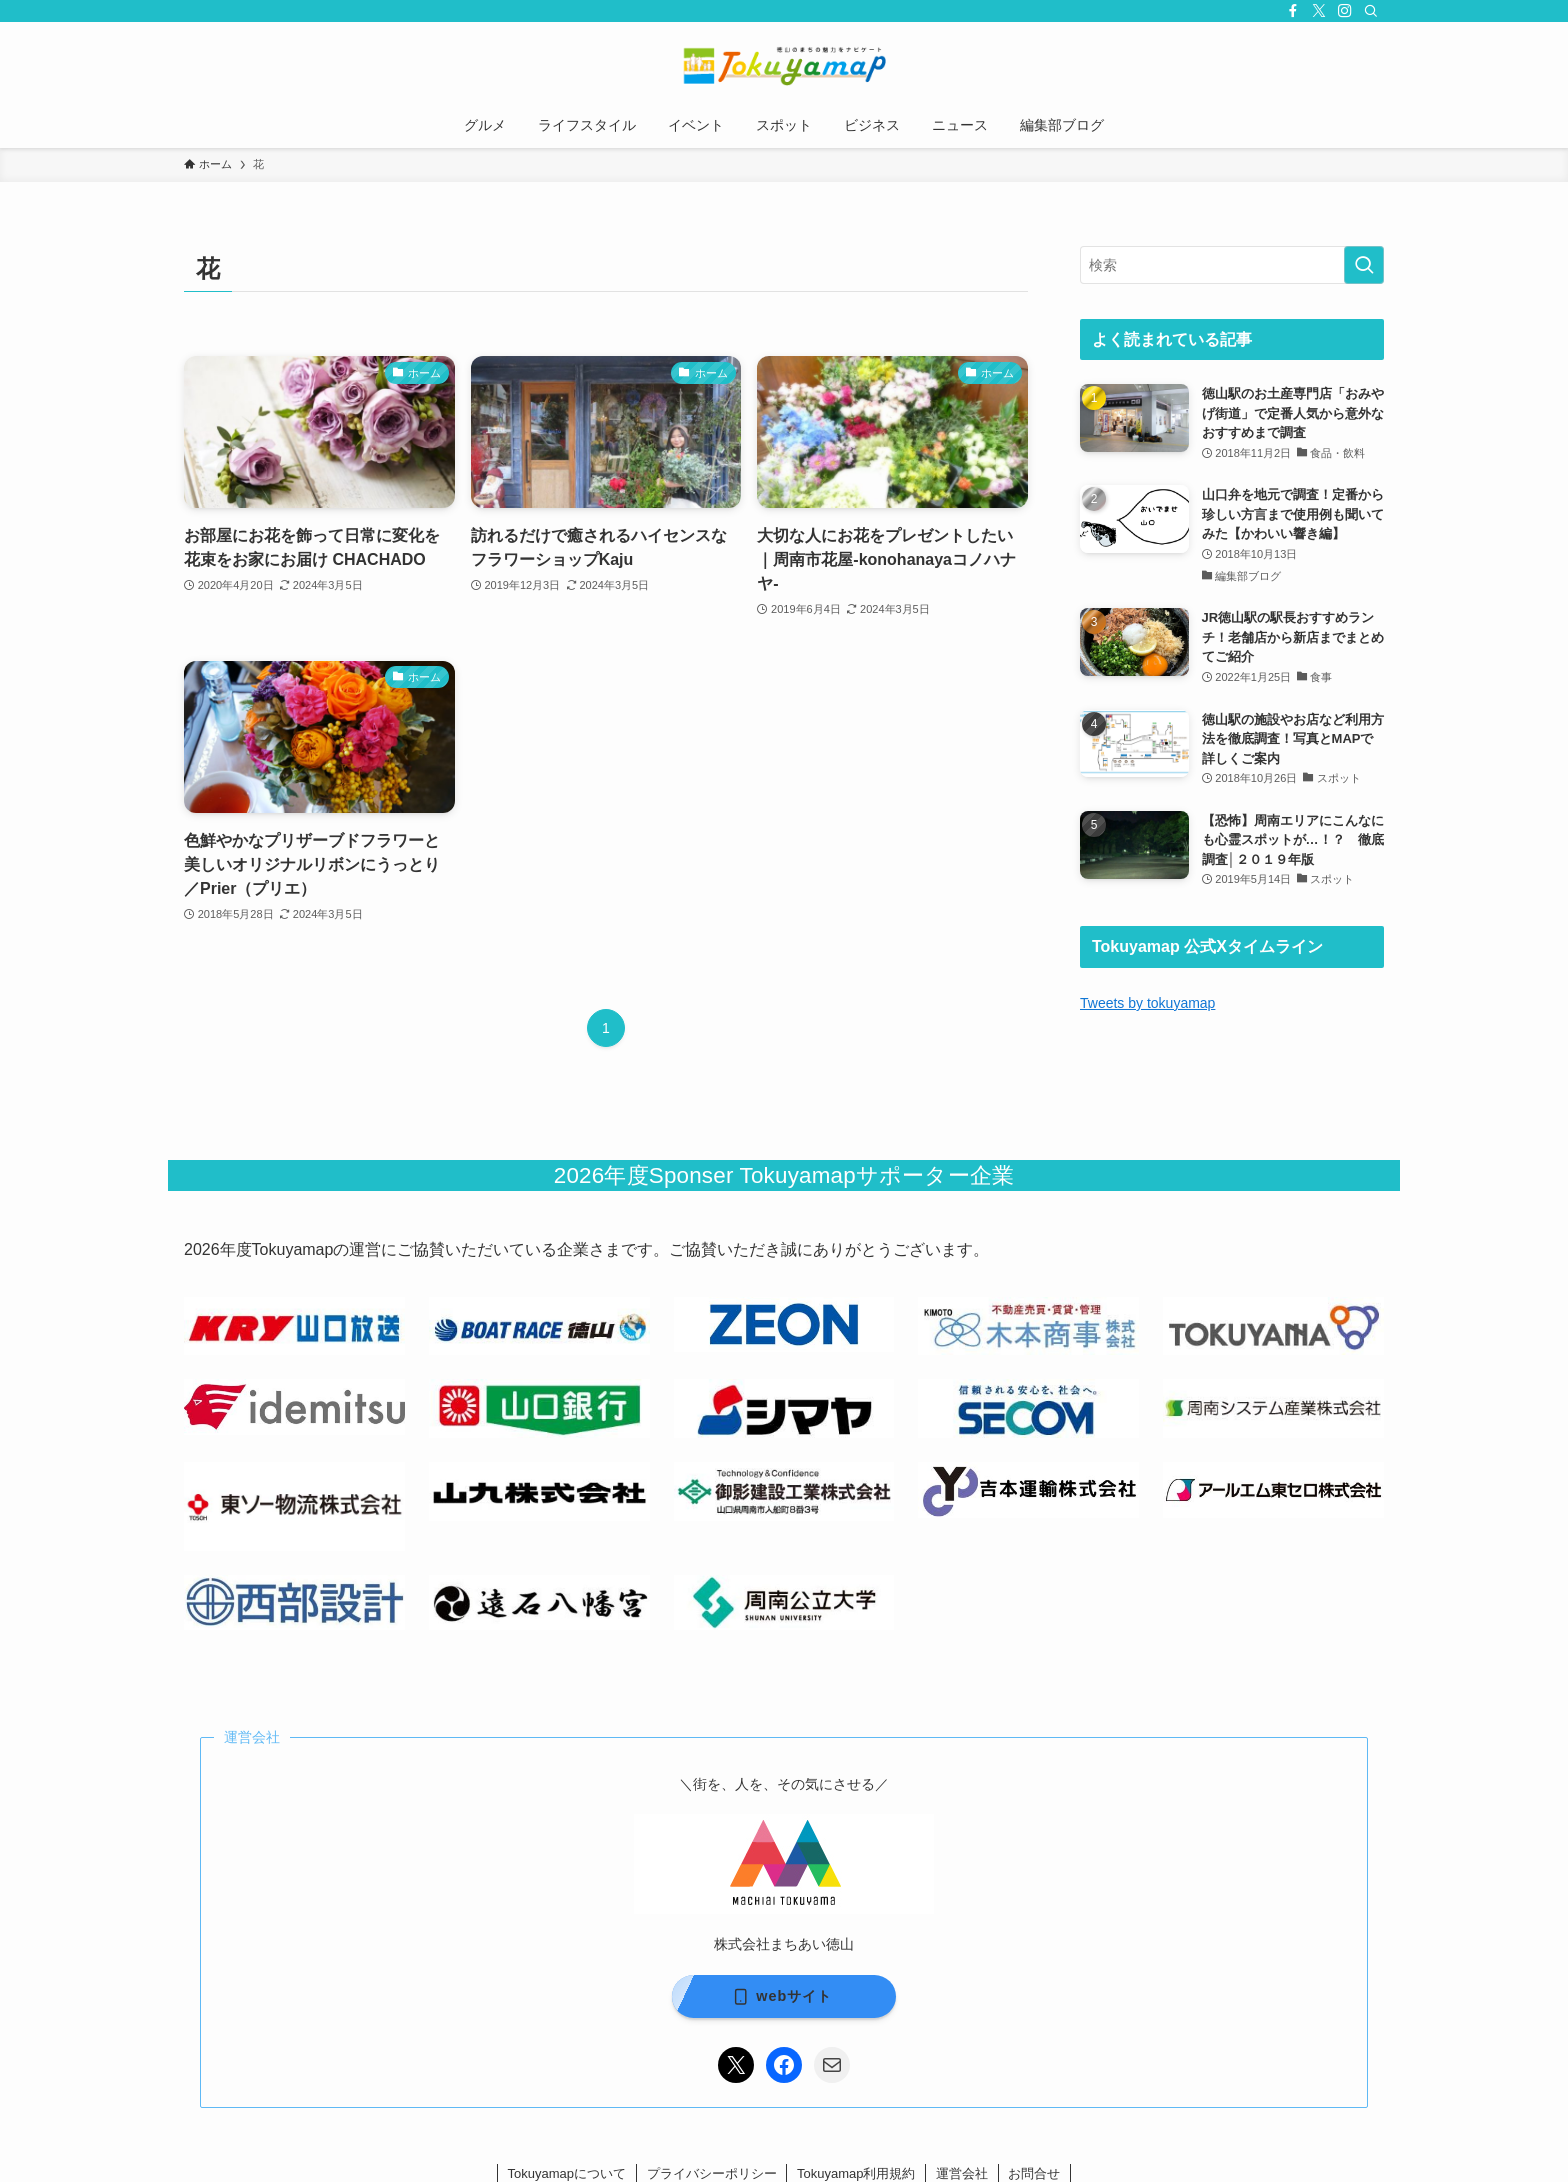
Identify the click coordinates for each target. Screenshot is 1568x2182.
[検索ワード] (1232, 265)
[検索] (1371, 11)
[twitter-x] (1319, 11)
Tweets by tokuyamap (1147, 1003)
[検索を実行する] (1364, 265)
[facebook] (1293, 11)
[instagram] (1345, 11)
